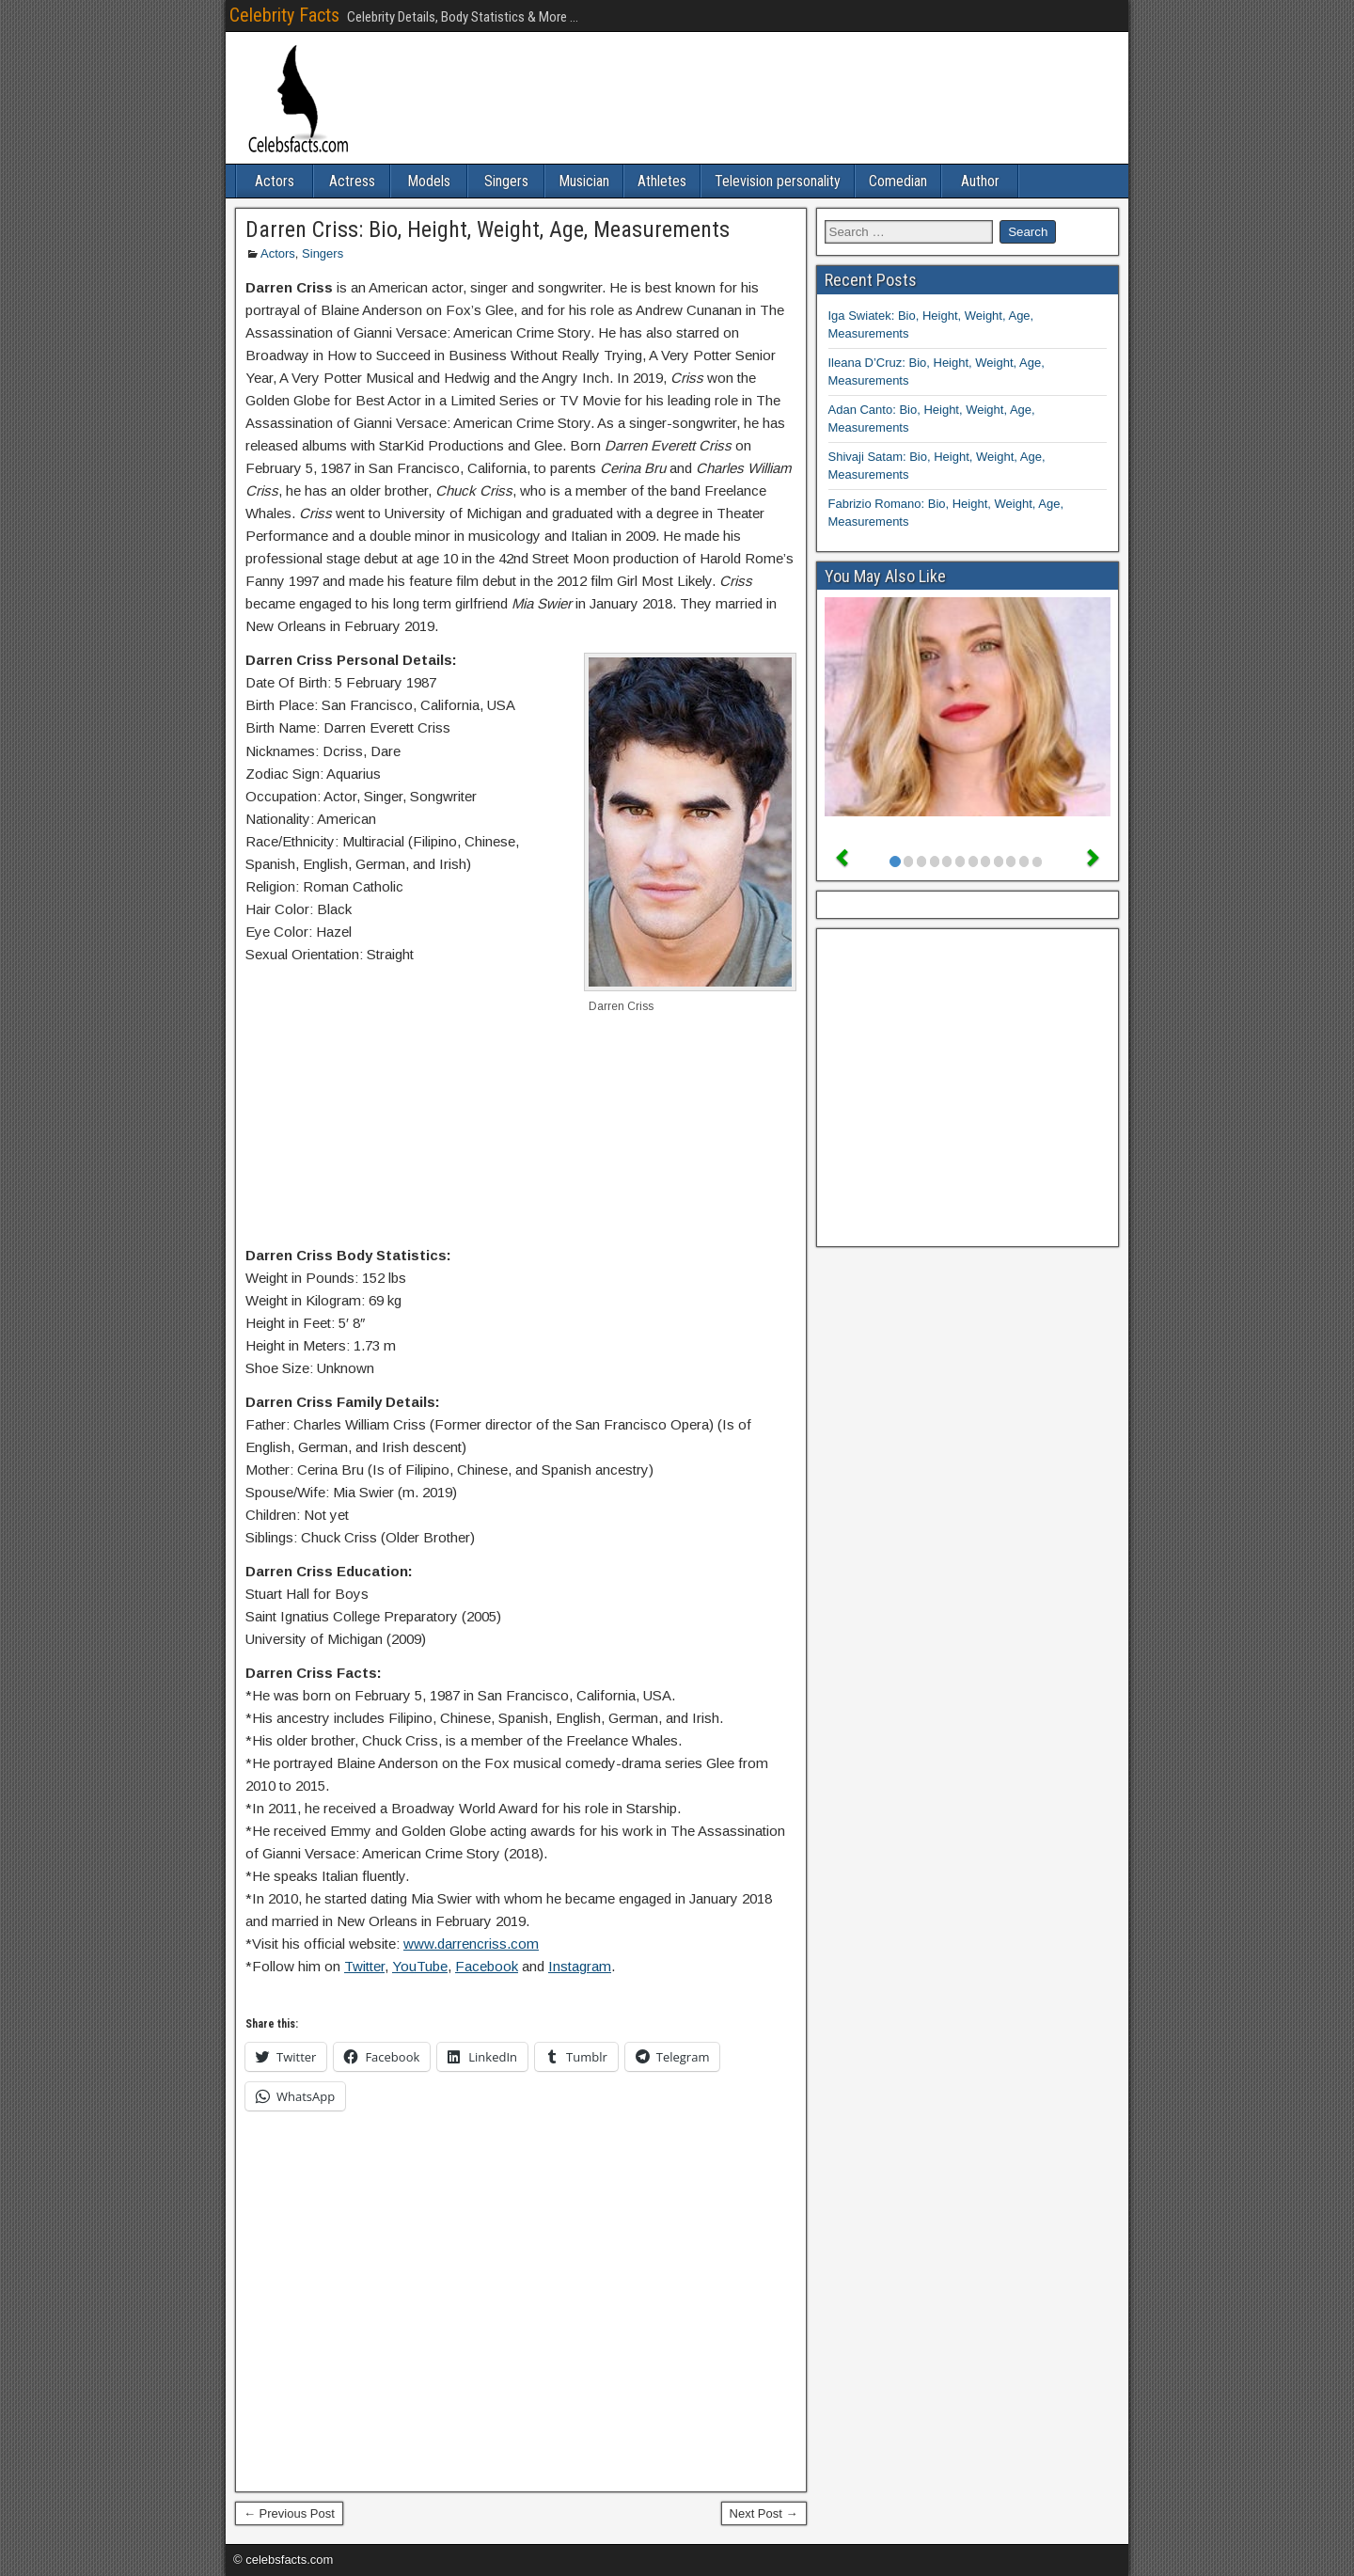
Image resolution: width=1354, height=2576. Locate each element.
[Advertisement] (520, 1152)
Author (980, 181)
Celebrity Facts (284, 15)
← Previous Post (289, 2513)
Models (428, 181)
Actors (274, 181)
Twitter (364, 1966)
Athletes (662, 181)
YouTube (420, 1966)
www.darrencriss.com (471, 1944)
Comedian (898, 181)
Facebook (486, 1966)
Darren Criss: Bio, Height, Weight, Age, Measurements (487, 229)
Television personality (778, 181)
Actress (352, 181)
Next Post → (764, 2513)
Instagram (579, 1966)
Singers (506, 181)
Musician (584, 181)
